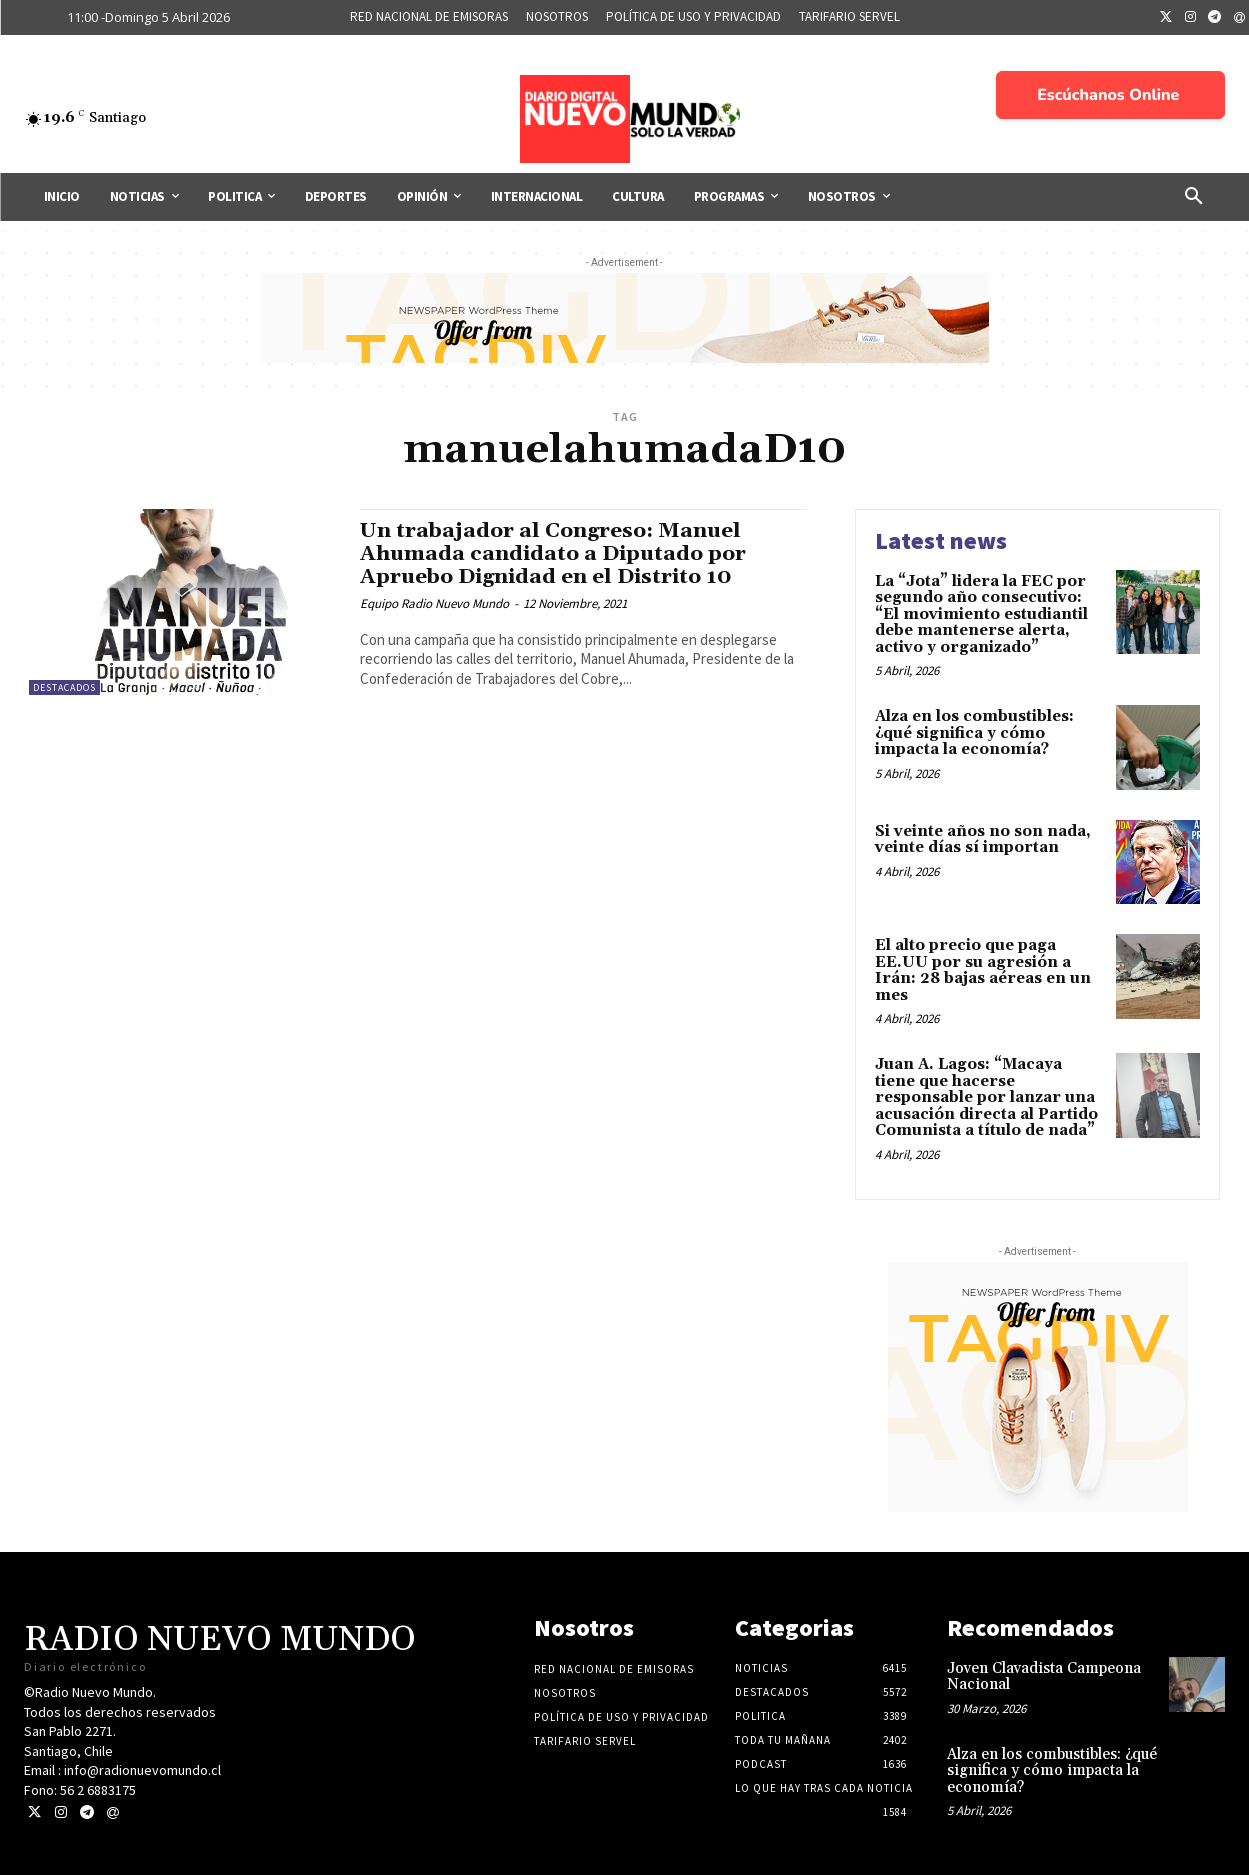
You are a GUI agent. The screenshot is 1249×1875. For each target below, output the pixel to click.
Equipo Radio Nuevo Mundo (434, 603)
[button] (1194, 197)
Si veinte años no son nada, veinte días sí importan (983, 840)
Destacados (64, 687)
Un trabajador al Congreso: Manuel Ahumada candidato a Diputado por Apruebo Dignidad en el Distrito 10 (555, 554)
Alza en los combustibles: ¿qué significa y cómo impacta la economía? (974, 733)
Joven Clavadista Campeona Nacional (1044, 1677)
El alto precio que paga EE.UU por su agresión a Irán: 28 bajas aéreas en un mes (983, 970)
